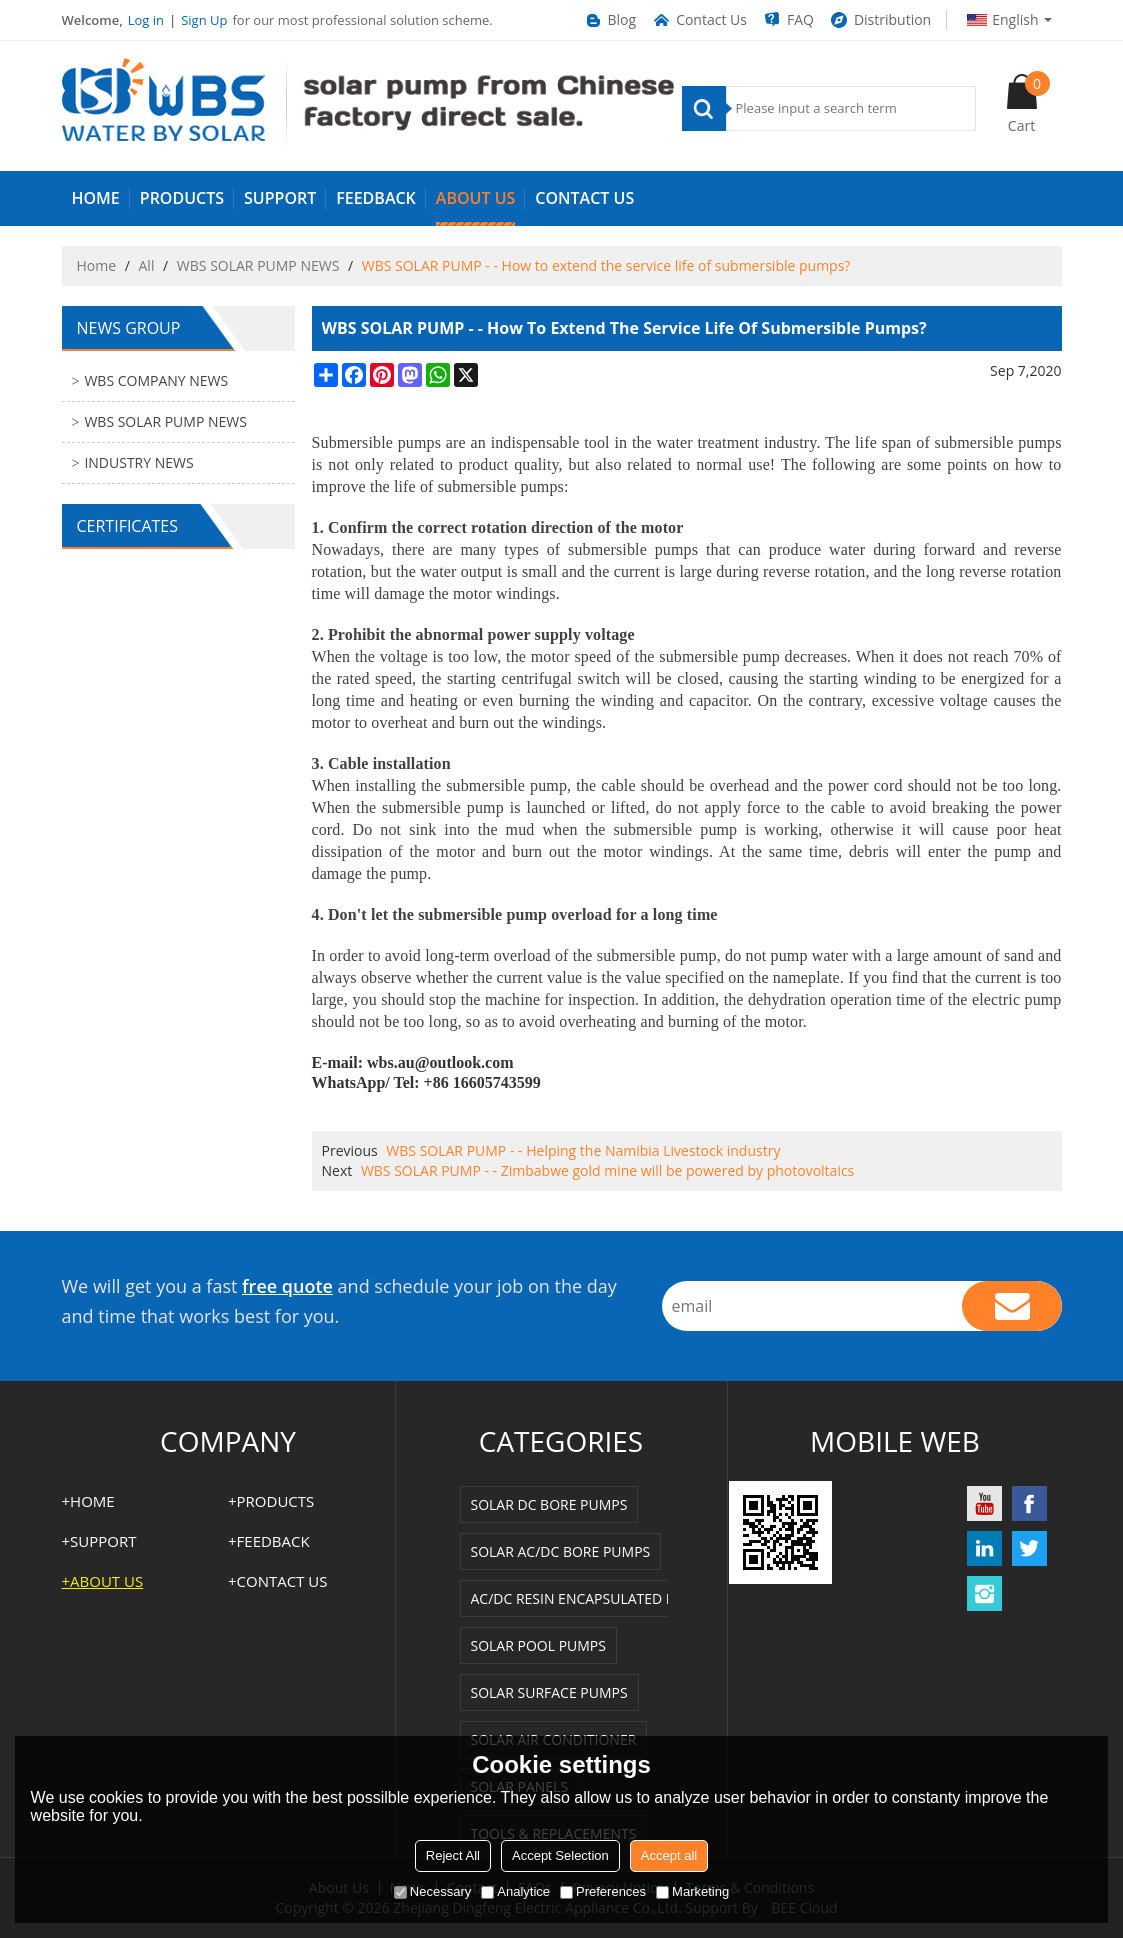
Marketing (692, 1891)
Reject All (453, 1855)
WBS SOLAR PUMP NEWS (258, 265)
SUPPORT (280, 198)
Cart (1029, 103)
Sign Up (204, 20)
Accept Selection (560, 1855)
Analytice (515, 1891)
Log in (146, 20)
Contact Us (699, 20)
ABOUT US (475, 198)
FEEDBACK (376, 198)
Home (97, 265)
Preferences (603, 1891)
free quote (287, 1286)
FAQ (788, 20)
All (147, 265)
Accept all (669, 1855)
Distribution (880, 20)
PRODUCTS (182, 198)
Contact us (584, 198)
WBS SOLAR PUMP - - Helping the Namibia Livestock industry (583, 1150)
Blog (610, 20)
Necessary (432, 1891)
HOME (96, 198)
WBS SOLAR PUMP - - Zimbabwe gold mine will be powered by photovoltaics (607, 1170)
